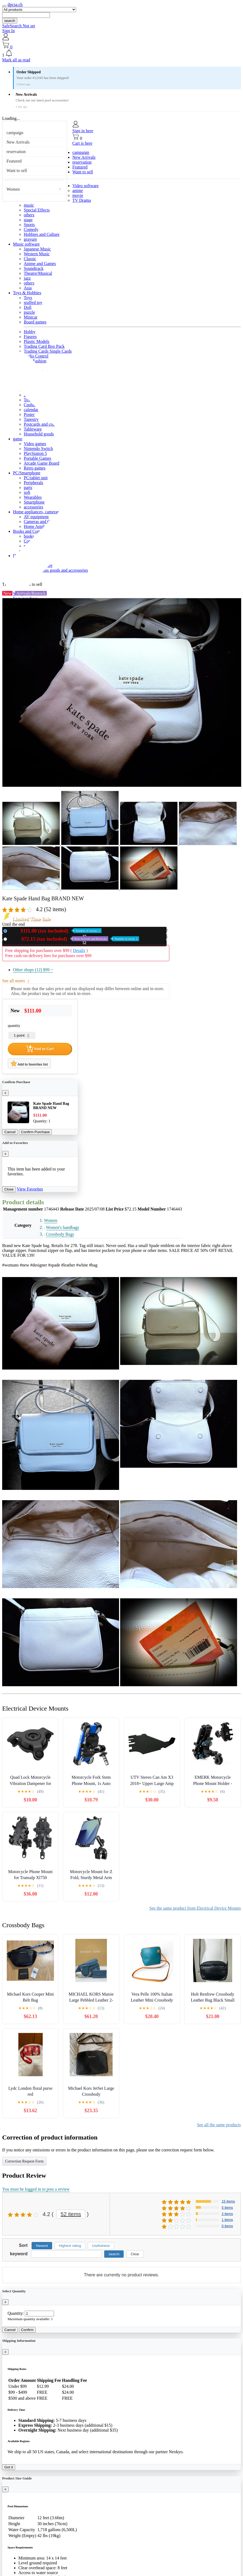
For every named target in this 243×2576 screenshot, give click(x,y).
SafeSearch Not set (18, 26)
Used (74, 939)
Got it (8, 2467)
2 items (227, 2214)
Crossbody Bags (60, 1234)
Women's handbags (62, 1227)
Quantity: (16, 2313)
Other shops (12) (33, 969)
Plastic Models (36, 341)
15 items (228, 2201)
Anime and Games (40, 263)
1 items (227, 2220)
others (29, 215)
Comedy (31, 229)
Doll (27, 307)
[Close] (5, 1093)
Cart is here (82, 143)
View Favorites (30, 1189)
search (9, 21)
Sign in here (82, 130)
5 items (227, 2207)
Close (9, 1189)
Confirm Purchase (35, 1132)
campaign (14, 132)
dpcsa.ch (15, 4)
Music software (26, 244)
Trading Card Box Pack (44, 346)
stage (28, 219)
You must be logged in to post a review (36, 2189)
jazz (27, 278)
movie (77, 195)
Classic (30, 258)
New (55, 930)
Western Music (37, 254)
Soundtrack (33, 268)
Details (79, 950)
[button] (121, 53)
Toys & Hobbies (27, 292)
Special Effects (37, 210)
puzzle (29, 312)
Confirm (27, 2330)
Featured (14, 161)
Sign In (8, 30)
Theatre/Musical (38, 273)
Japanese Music (37, 249)
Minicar (31, 317)
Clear (135, 2254)
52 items (71, 2214)
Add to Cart (40, 1048)
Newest (42, 2246)
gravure (30, 239)
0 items (227, 2226)
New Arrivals (18, 142)
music (29, 205)
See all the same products (219, 2124)
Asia (28, 288)
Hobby (30, 331)
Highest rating (70, 2246)
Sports (29, 224)
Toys (28, 297)
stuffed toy (33, 302)
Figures (30, 336)
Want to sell (16, 170)
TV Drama (81, 200)
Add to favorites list (29, 1063)
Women (13, 189)
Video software (85, 185)
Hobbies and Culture (41, 234)
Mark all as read (16, 60)
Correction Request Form (24, 2161)
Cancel (10, 1132)
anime (77, 190)
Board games (35, 322)
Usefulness (101, 2246)
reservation (16, 151)
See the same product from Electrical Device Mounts (195, 1908)
